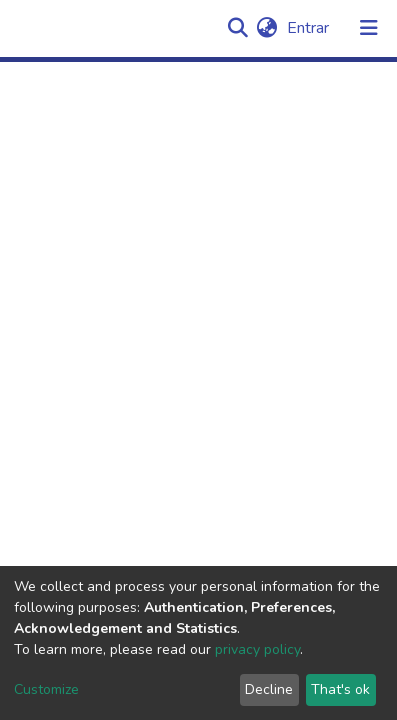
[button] (266, 28)
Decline (269, 689)
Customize (46, 689)
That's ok (340, 689)
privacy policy (257, 649)
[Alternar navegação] (369, 28)
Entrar (310, 28)
